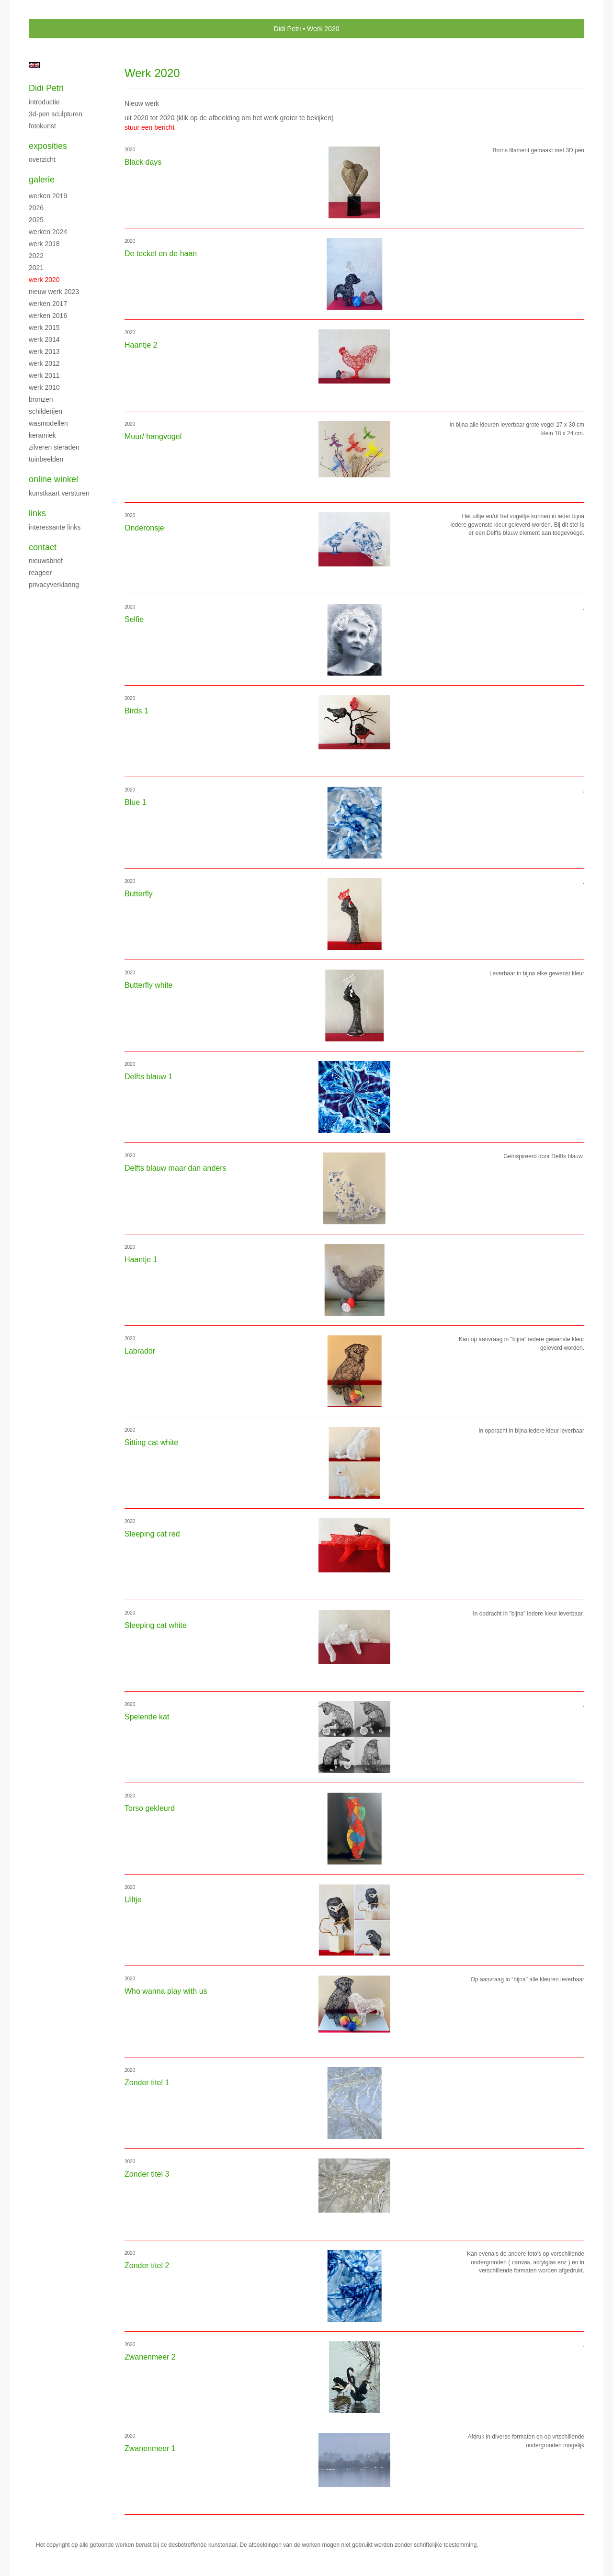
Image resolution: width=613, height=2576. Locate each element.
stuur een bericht (149, 127)
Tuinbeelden (46, 459)
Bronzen (41, 399)
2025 (36, 220)
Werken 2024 (48, 232)
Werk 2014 (44, 339)
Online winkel (53, 479)
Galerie (42, 179)
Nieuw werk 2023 (54, 291)
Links (37, 513)
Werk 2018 (44, 244)
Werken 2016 (48, 315)
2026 (36, 208)
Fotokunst (42, 126)
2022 (36, 256)
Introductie (44, 102)
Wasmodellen (48, 423)
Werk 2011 (44, 375)
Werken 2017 (48, 303)
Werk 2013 (44, 351)
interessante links (54, 527)
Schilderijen (45, 411)
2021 (36, 267)
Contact (43, 547)
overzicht (42, 159)
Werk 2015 (44, 327)
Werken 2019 (48, 196)
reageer (40, 572)
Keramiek (42, 435)
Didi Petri (287, 29)
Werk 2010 (44, 387)
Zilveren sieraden (54, 447)
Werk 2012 (44, 363)
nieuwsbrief (46, 561)
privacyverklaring (54, 584)
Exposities (48, 146)
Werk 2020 (44, 279)
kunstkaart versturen (59, 493)
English (34, 65)
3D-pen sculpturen (55, 114)
